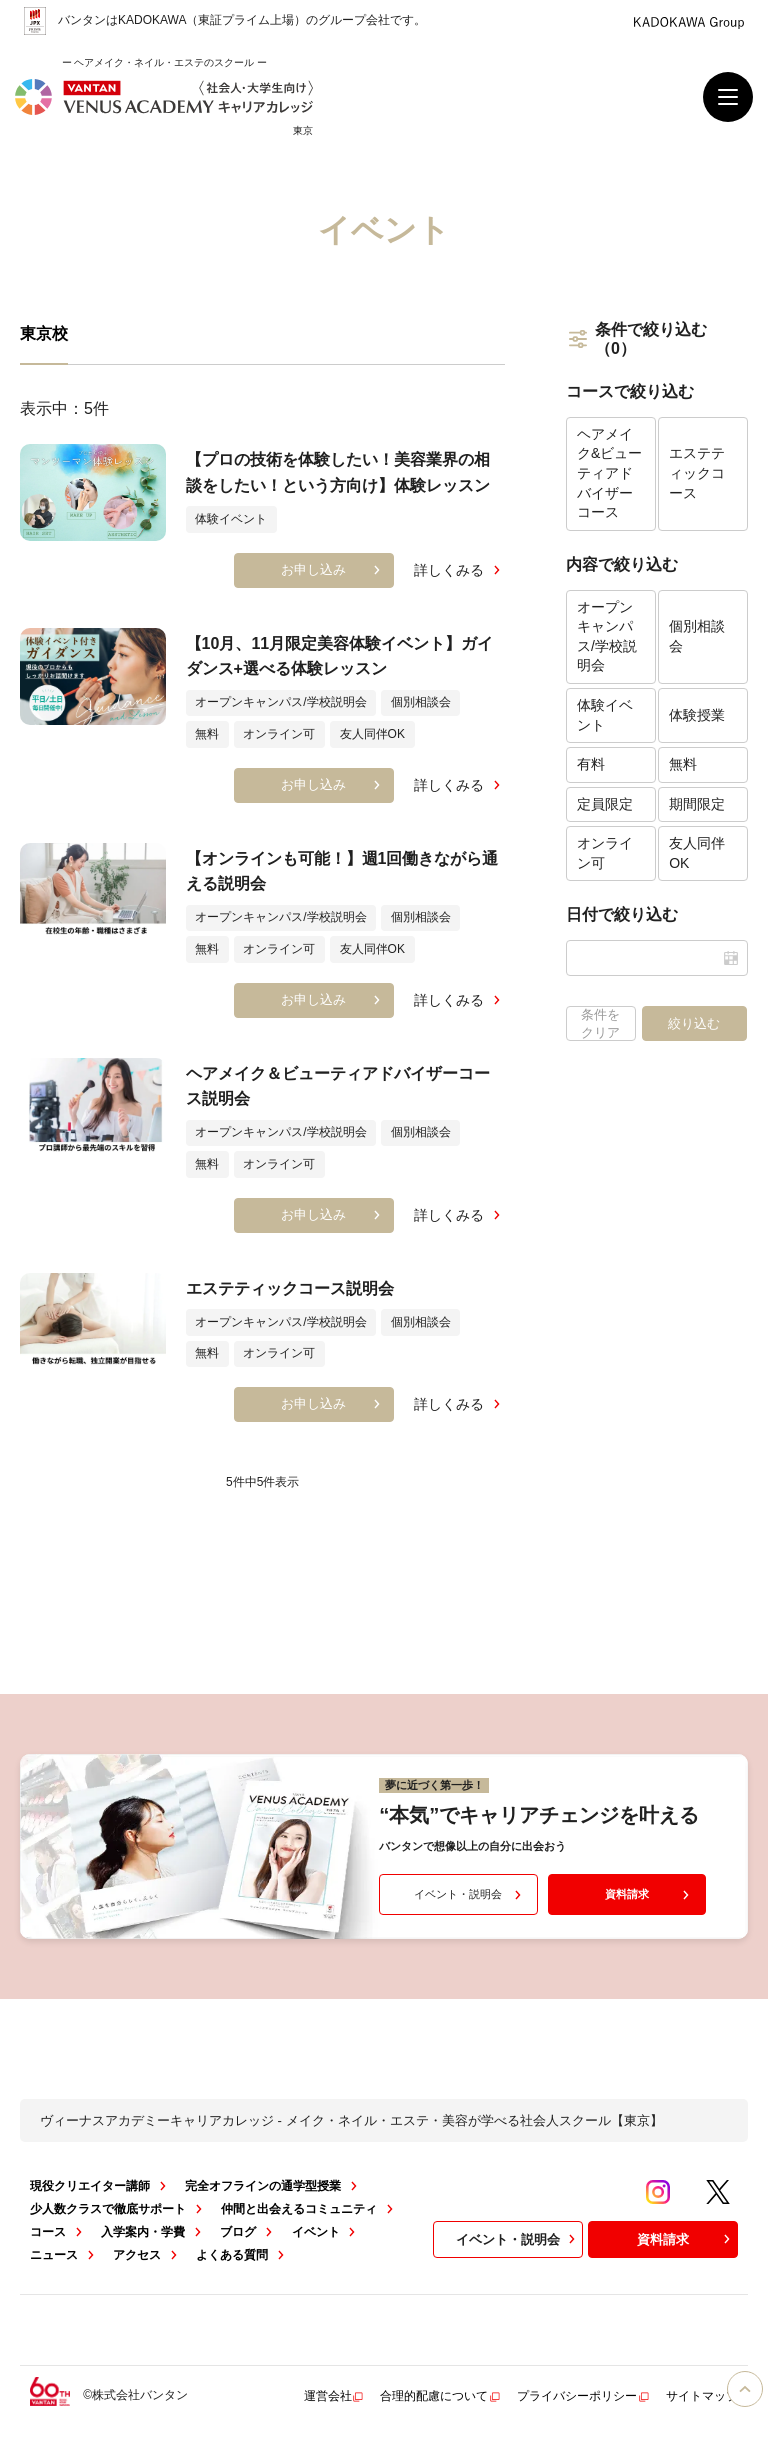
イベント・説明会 (469, 1895)
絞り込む (694, 1023)
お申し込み (333, 570)
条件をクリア (600, 1023)
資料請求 (649, 1895)
